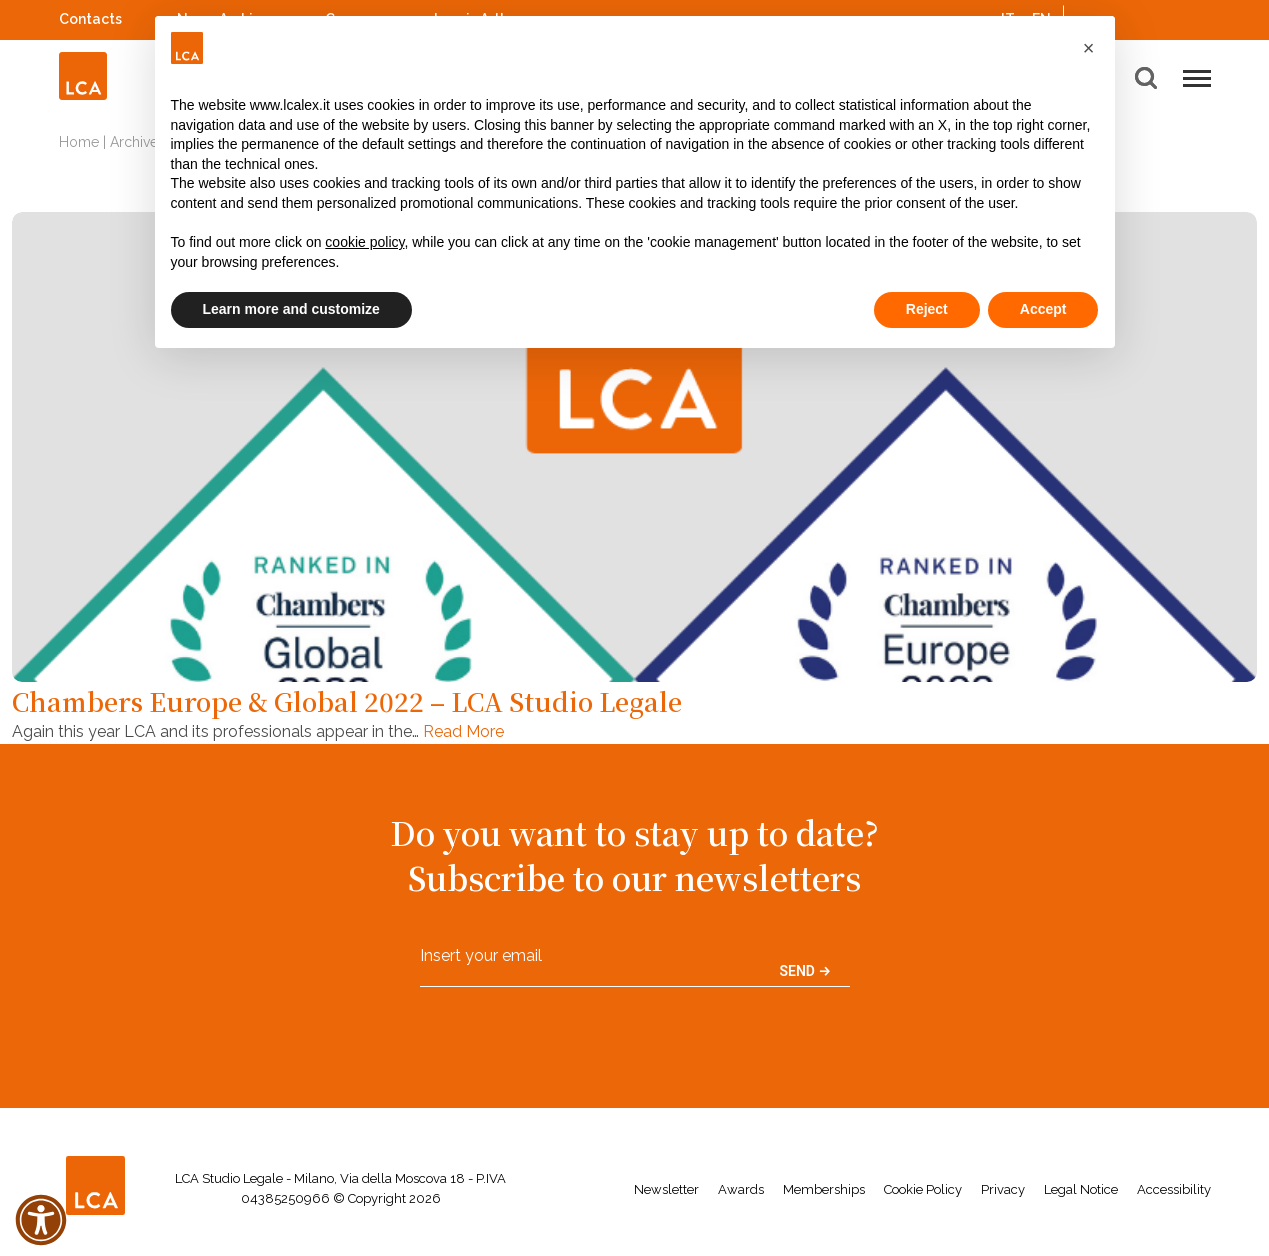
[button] (1089, 48)
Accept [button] (1043, 309)
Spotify (1148, 16)
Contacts (90, 19)
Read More (463, 731)
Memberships (824, 1189)
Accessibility (1174, 1189)
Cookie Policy (923, 1189)
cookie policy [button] (364, 242)
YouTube (1174, 19)
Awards (741, 1189)
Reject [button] (927, 309)
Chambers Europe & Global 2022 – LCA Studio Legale (347, 701)
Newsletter (666, 1189)
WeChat (1201, 16)
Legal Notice (1081, 1189)
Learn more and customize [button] (291, 309)
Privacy (1003, 1189)
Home (79, 142)
